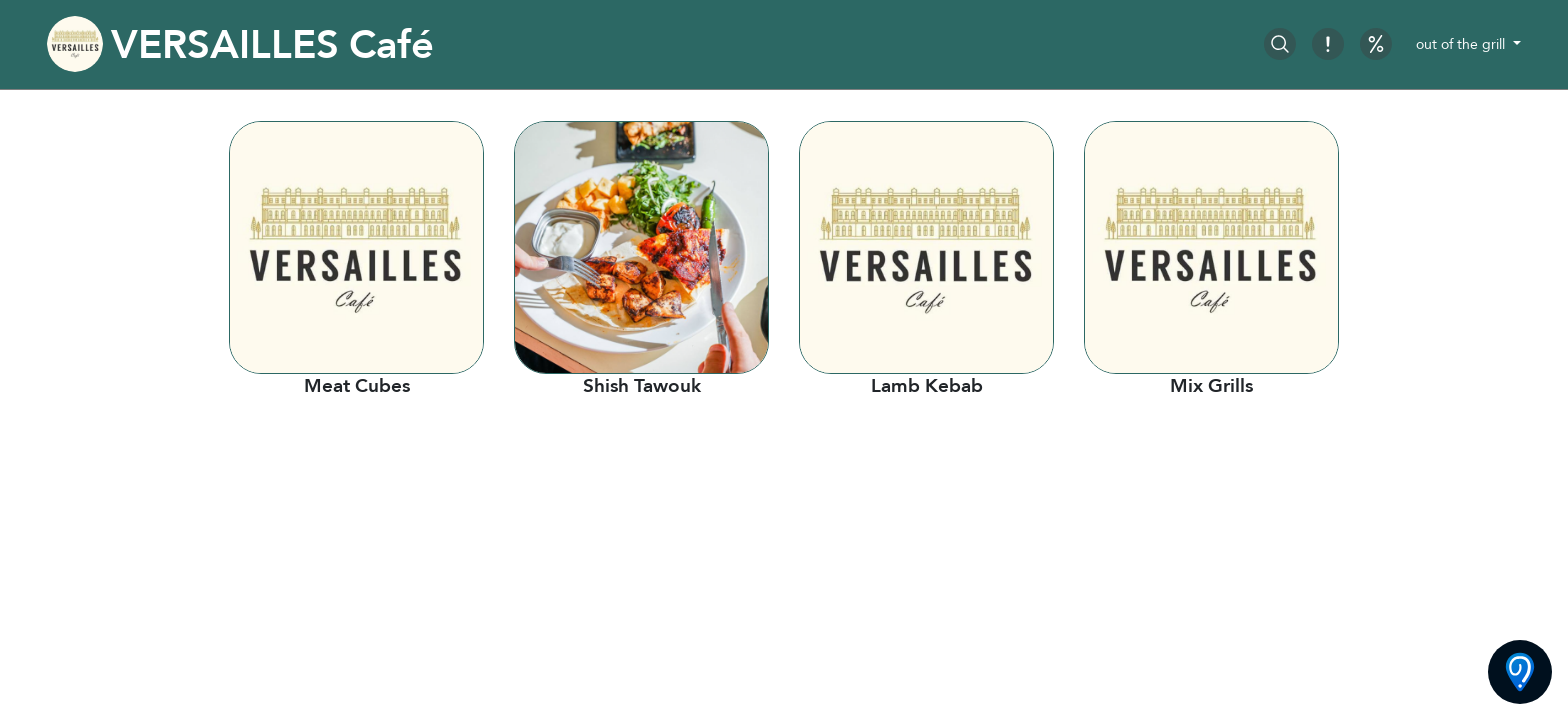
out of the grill (1462, 44)
